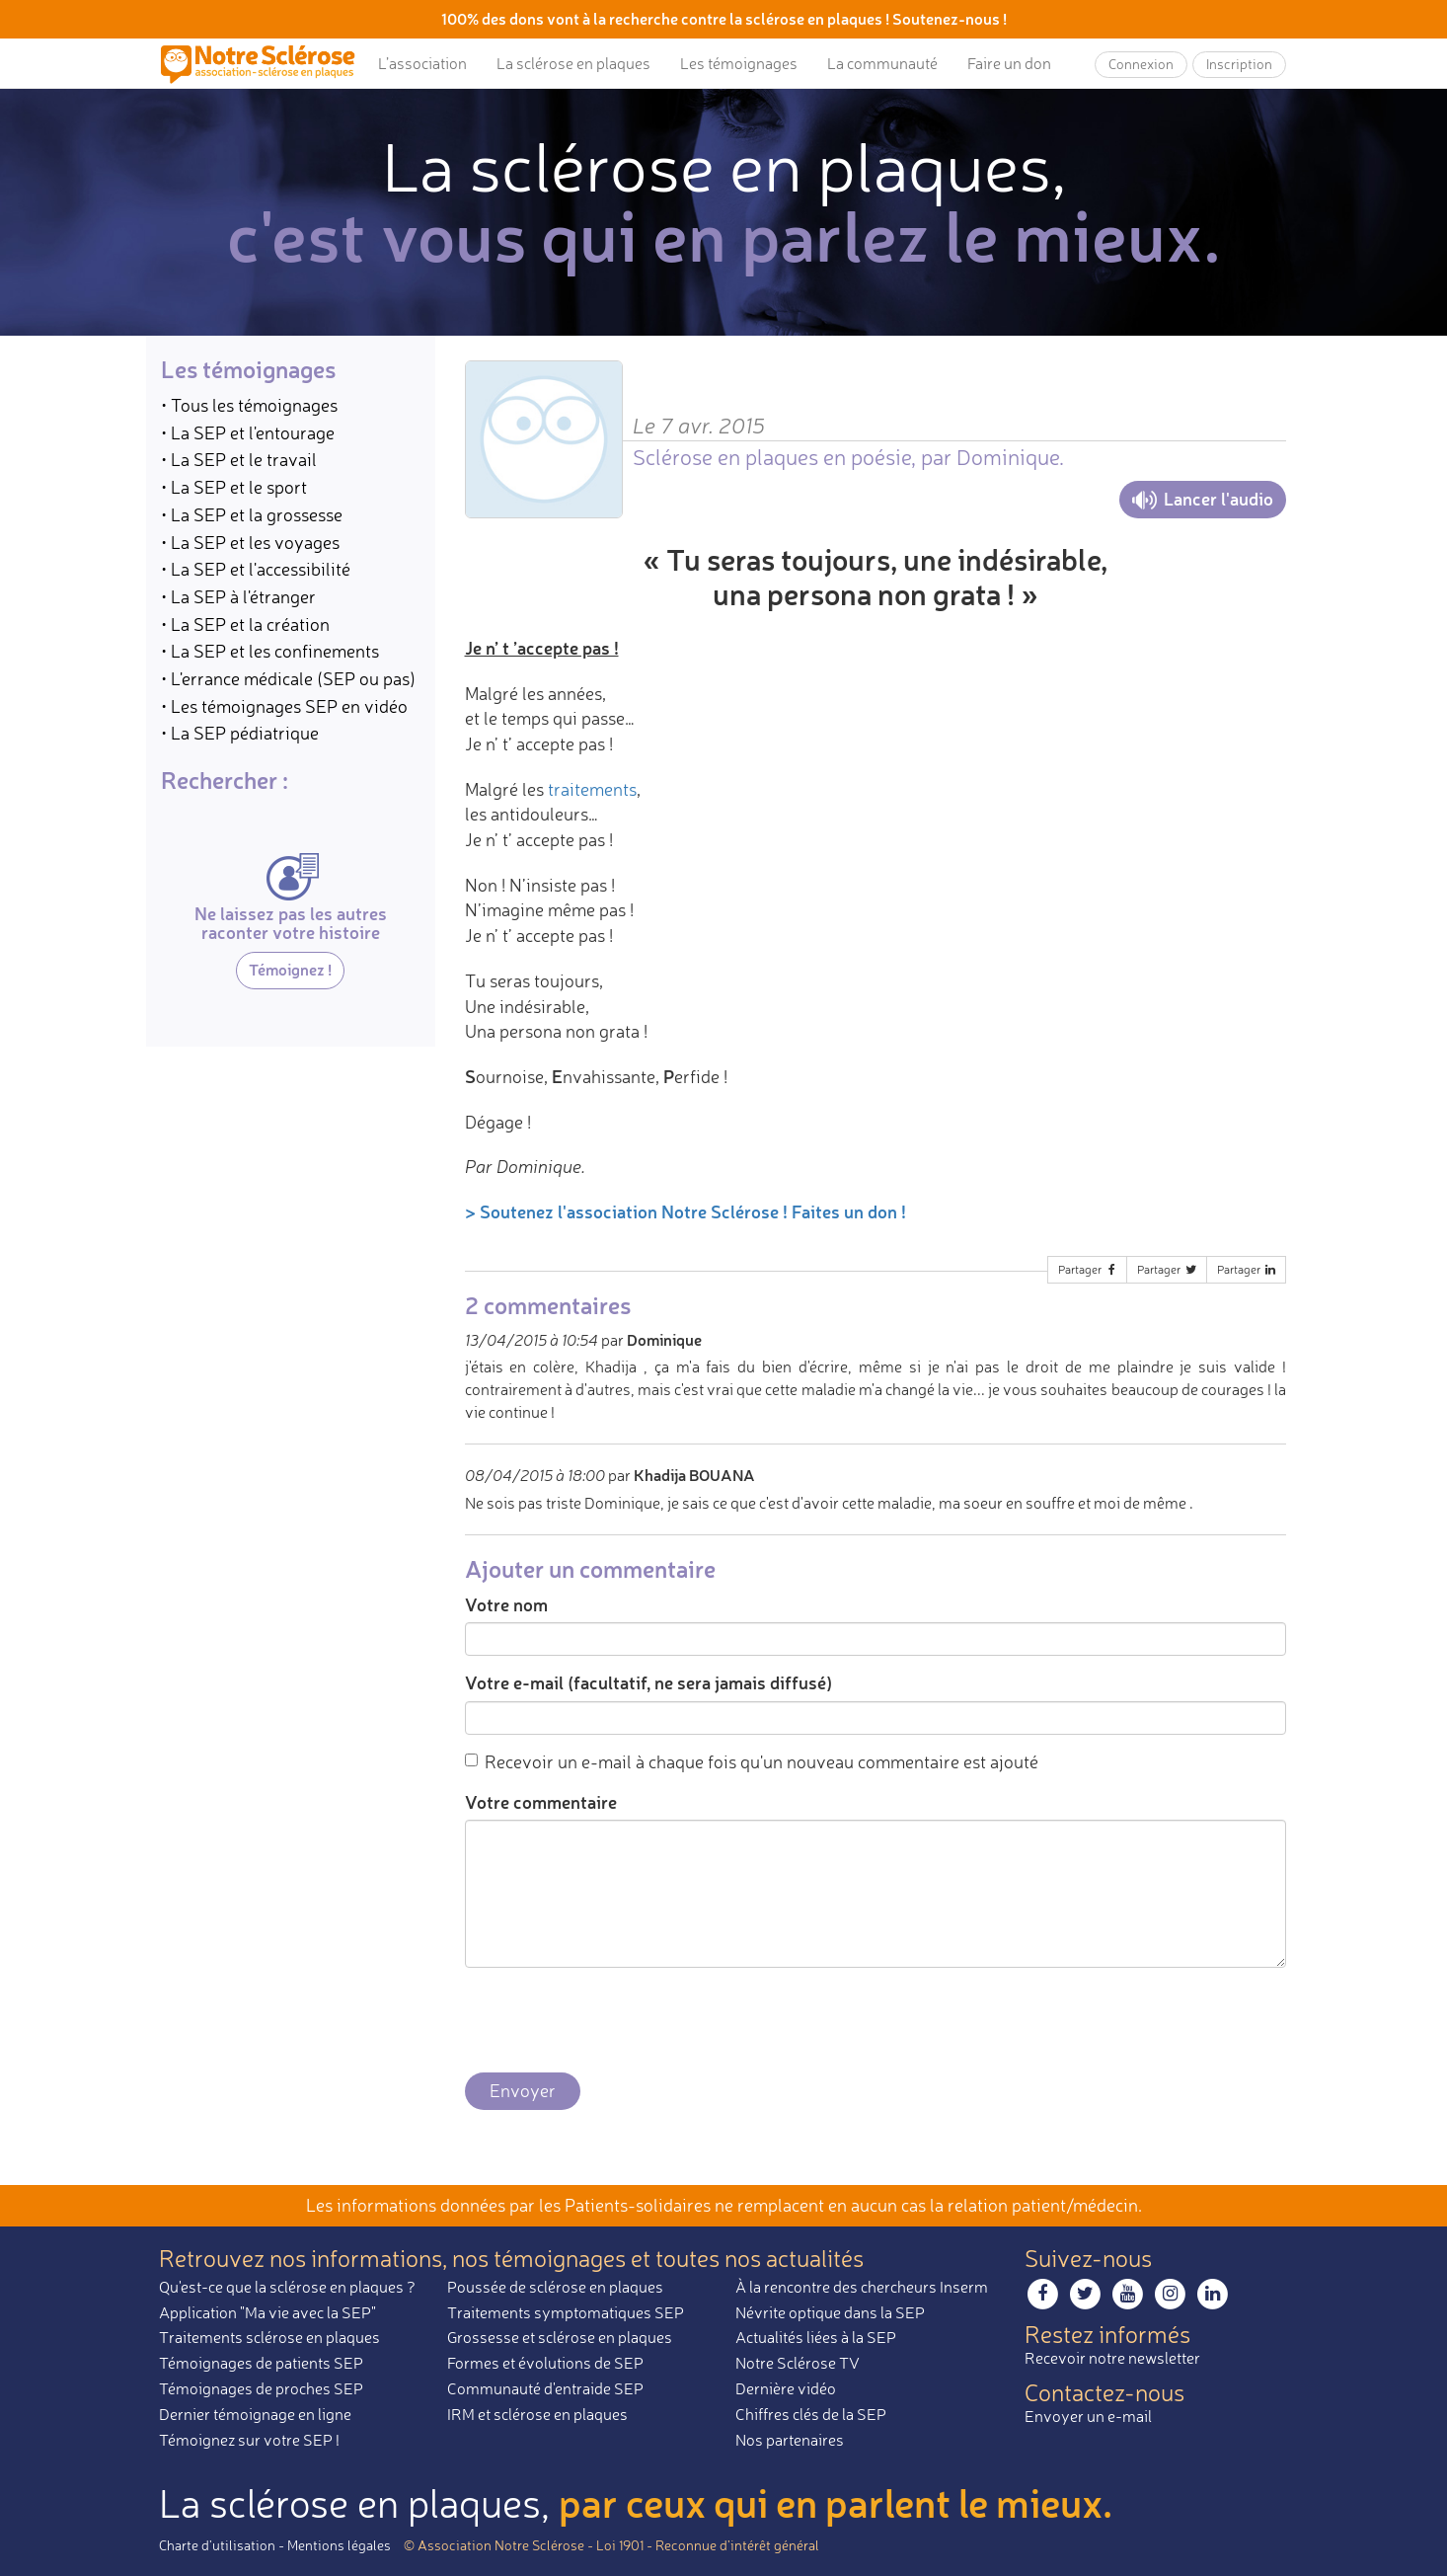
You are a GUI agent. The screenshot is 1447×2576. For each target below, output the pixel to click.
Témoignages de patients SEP (261, 2363)
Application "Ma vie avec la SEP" (267, 2312)
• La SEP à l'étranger (238, 596)
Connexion (1141, 63)
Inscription (1239, 63)
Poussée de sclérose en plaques (555, 2287)
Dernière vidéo (785, 2388)
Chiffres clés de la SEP (810, 2414)
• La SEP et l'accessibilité (255, 569)
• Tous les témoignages (249, 405)
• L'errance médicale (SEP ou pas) (288, 678)
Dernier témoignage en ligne (255, 2414)
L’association (422, 63)
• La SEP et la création (245, 624)
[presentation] (615, 2021)
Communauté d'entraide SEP (545, 2388)
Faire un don (1009, 63)
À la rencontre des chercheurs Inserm (861, 2287)
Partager (1088, 1269)
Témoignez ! (290, 969)
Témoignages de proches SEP (261, 2388)
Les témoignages (739, 63)
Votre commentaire (541, 1802)
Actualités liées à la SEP (815, 2337)
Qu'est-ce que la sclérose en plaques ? (287, 2287)
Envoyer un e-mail (1088, 2416)
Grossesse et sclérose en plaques (559, 2337)
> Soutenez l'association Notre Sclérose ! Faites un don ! (685, 1211)
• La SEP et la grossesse (252, 514)
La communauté (882, 63)
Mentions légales (339, 2545)
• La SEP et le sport (234, 487)
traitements (592, 789)
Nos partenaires (789, 2440)
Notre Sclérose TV (797, 2363)
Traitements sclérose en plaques (269, 2337)
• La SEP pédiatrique (240, 732)
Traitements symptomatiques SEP (565, 2312)
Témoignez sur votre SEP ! (249, 2440)
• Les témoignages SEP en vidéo (284, 706)
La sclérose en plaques (573, 63)
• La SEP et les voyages (250, 542)
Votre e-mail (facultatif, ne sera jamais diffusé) (648, 1682)
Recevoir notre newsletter (1112, 2358)
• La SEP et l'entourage (248, 432)
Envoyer (523, 2090)
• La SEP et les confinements (270, 651)
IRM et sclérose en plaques (537, 2414)
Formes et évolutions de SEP (545, 2363)
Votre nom (506, 1604)
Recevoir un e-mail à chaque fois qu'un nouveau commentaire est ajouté (751, 1761)
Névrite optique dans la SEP (830, 2312)
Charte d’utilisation (217, 2545)
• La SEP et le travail (239, 459)
